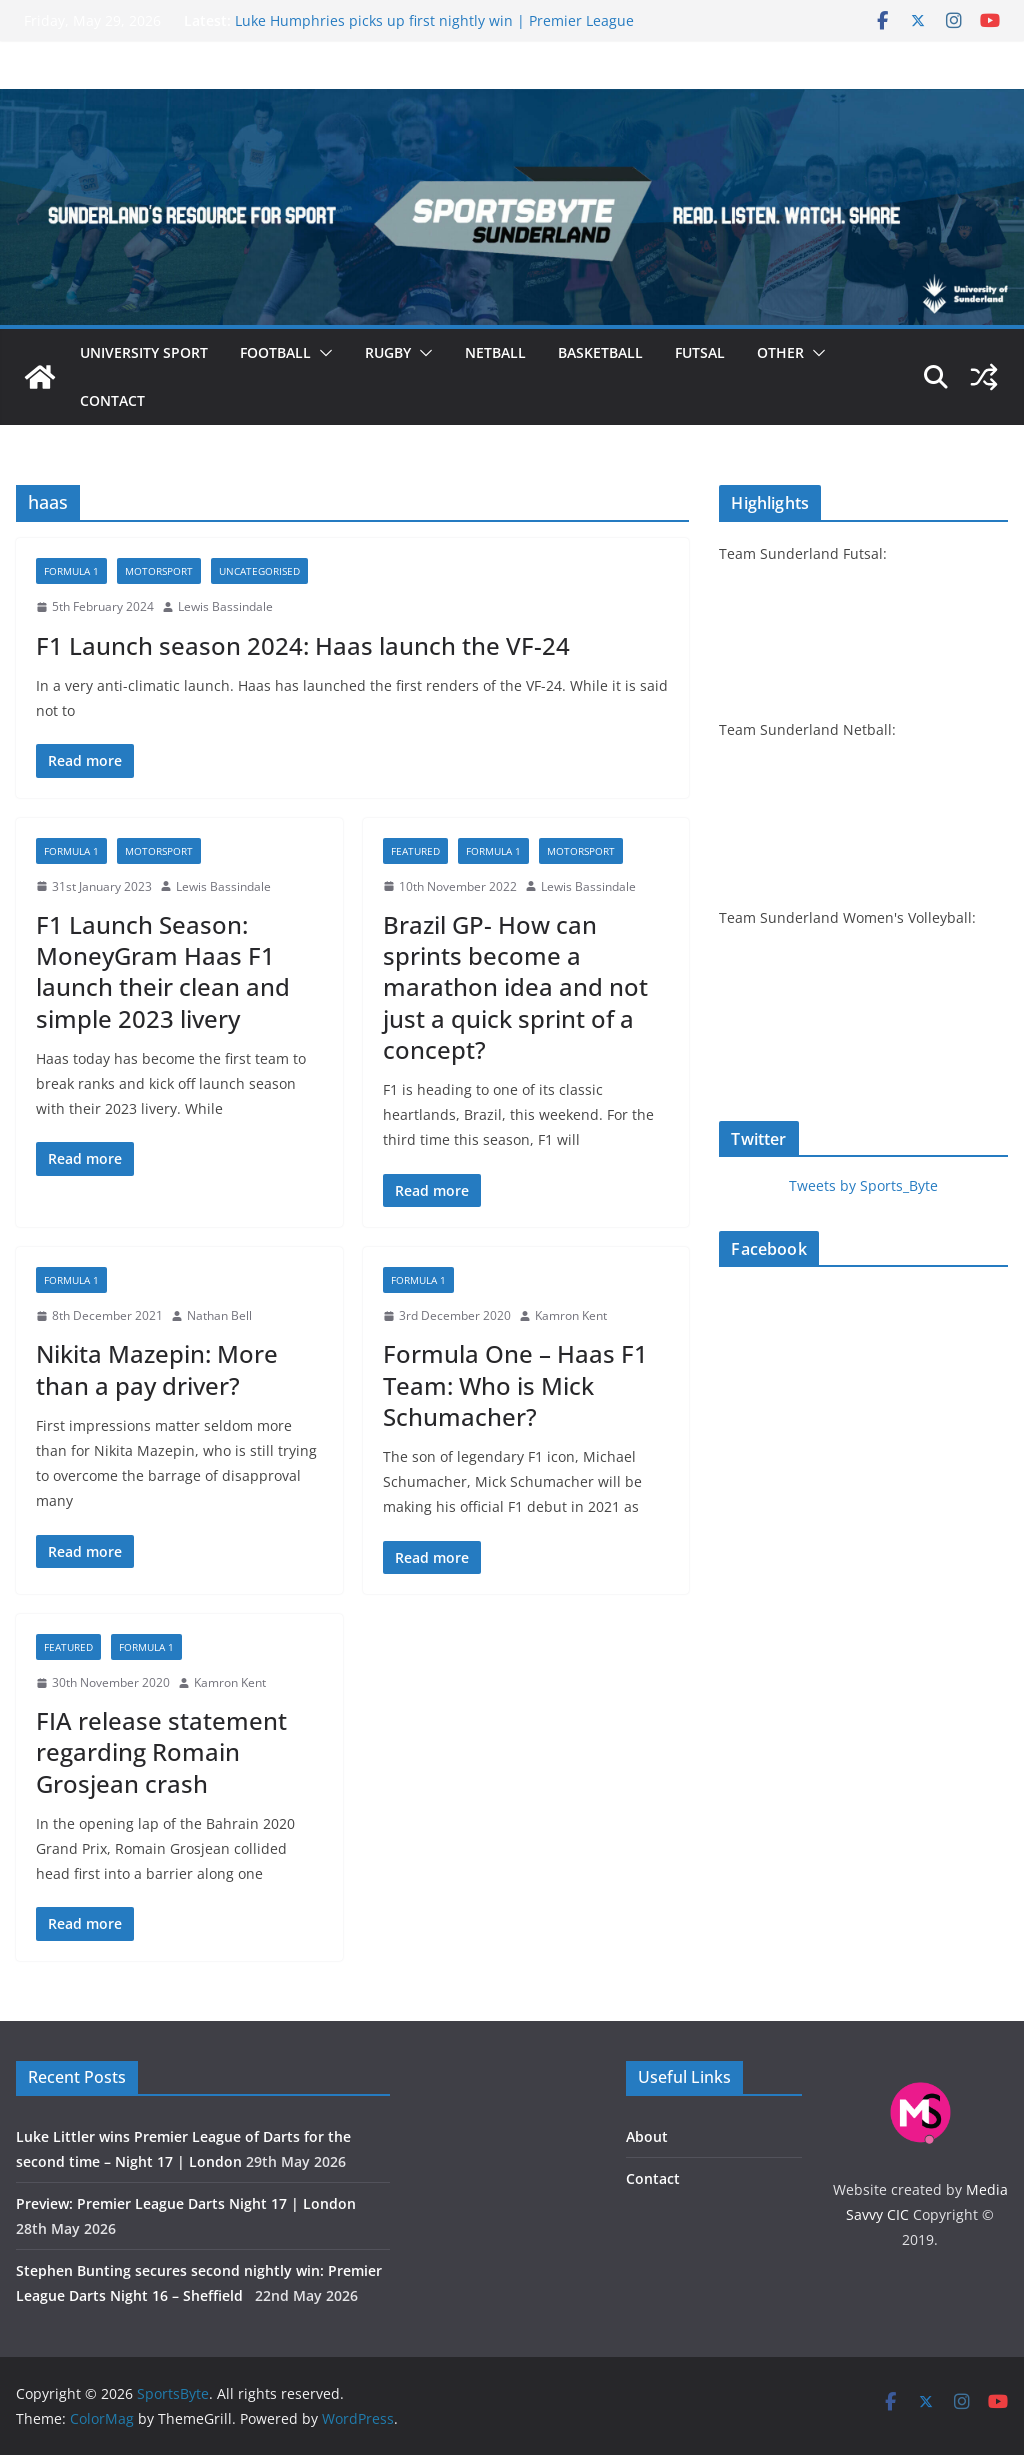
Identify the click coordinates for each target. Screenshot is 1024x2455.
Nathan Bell (219, 1315)
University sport (144, 352)
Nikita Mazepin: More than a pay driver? (157, 1369)
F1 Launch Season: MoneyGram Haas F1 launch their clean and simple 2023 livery (163, 971)
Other (780, 352)
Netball (495, 352)
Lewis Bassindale (225, 606)
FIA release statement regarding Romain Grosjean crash (161, 1751)
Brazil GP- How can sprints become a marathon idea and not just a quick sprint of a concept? (515, 987)
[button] (322, 353)
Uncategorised (259, 571)
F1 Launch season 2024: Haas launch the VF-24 (303, 645)
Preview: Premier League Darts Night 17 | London (186, 2203)
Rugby (388, 352)
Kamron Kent (571, 1315)
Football (275, 352)
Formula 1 (71, 571)
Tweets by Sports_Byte (863, 1185)
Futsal (700, 352)
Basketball (600, 352)
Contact (112, 400)
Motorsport (159, 571)
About (647, 2136)
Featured (415, 851)
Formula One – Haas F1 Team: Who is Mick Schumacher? (515, 1384)
